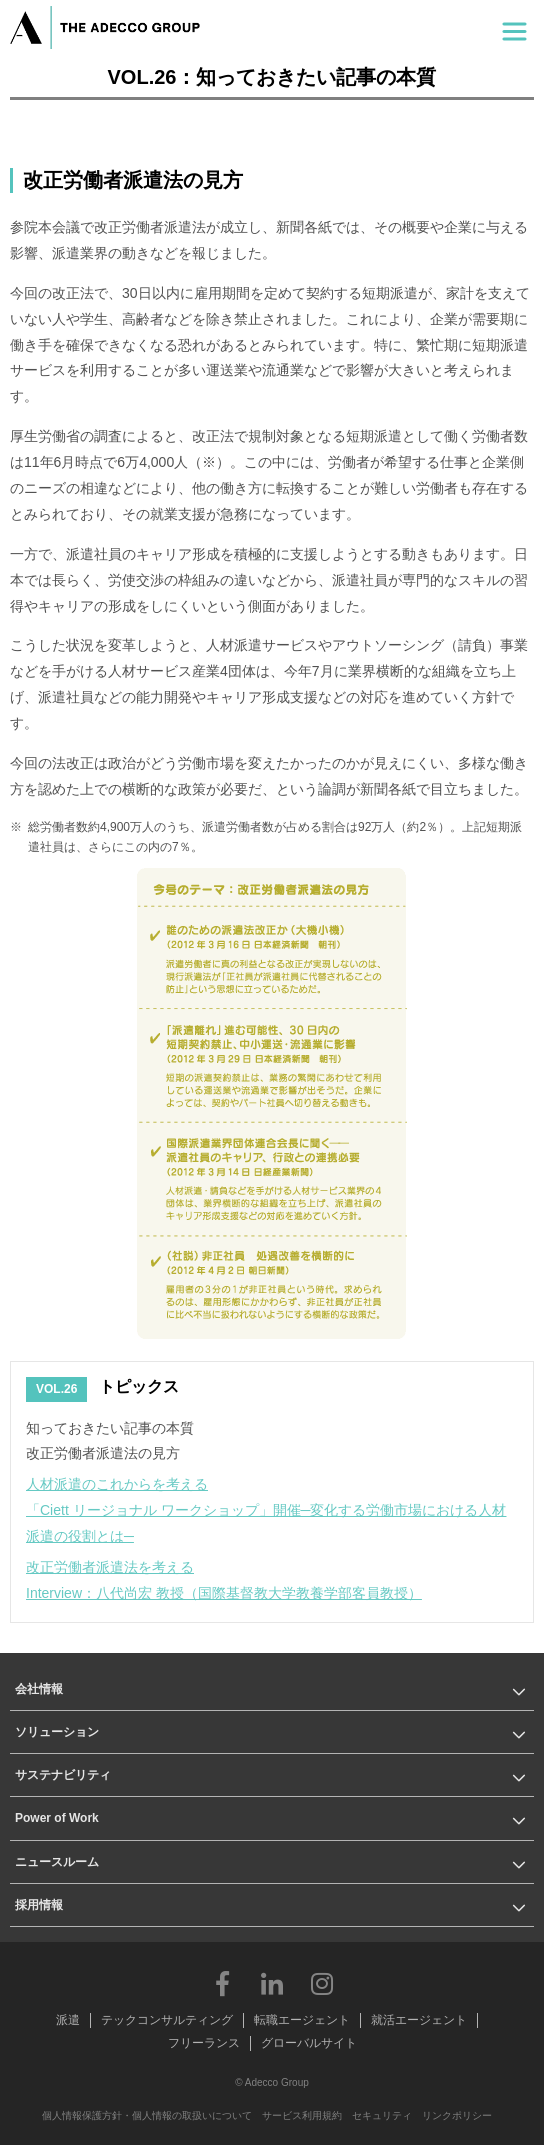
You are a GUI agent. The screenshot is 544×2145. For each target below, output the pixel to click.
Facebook (222, 1983)
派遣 (68, 2020)
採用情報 (39, 1905)
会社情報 (39, 1689)
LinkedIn (272, 1983)
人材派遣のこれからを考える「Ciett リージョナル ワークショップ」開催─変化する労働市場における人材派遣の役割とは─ (266, 1510)
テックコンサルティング (167, 2020)
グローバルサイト (309, 2043)
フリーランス (204, 2043)
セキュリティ (382, 2115)
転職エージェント (302, 2020)
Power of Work (57, 1818)
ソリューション (57, 1732)
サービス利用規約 (302, 2115)
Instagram (322, 1983)
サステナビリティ (63, 1775)
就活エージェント (419, 2020)
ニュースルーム (57, 1862)
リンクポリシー (457, 2115)
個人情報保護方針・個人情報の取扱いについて (147, 2115)
